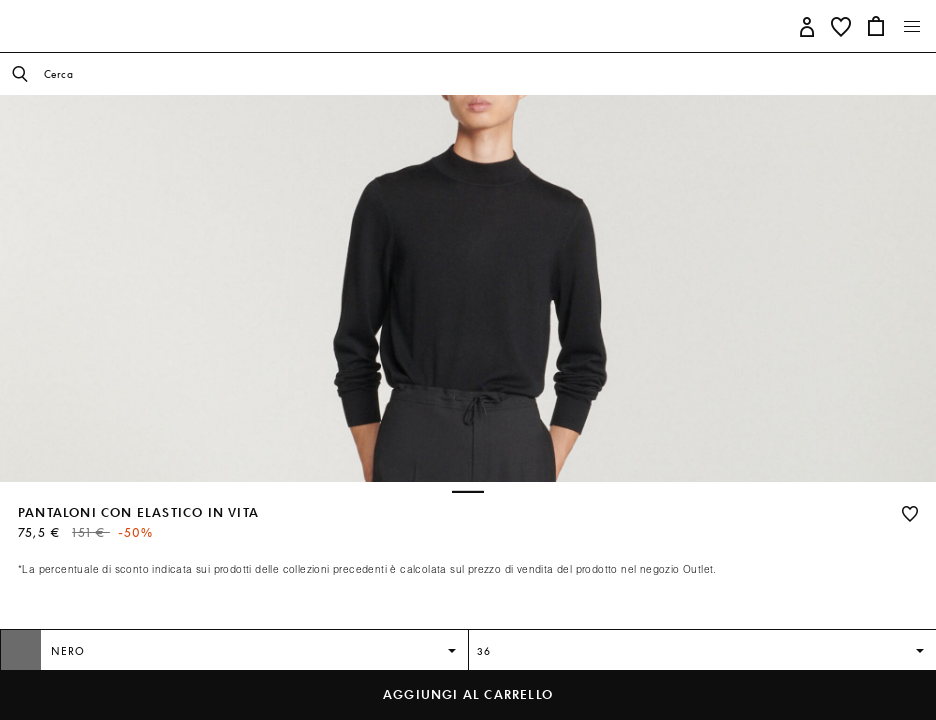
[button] (807, 25)
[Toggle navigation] (912, 27)
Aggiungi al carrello (468, 694)
